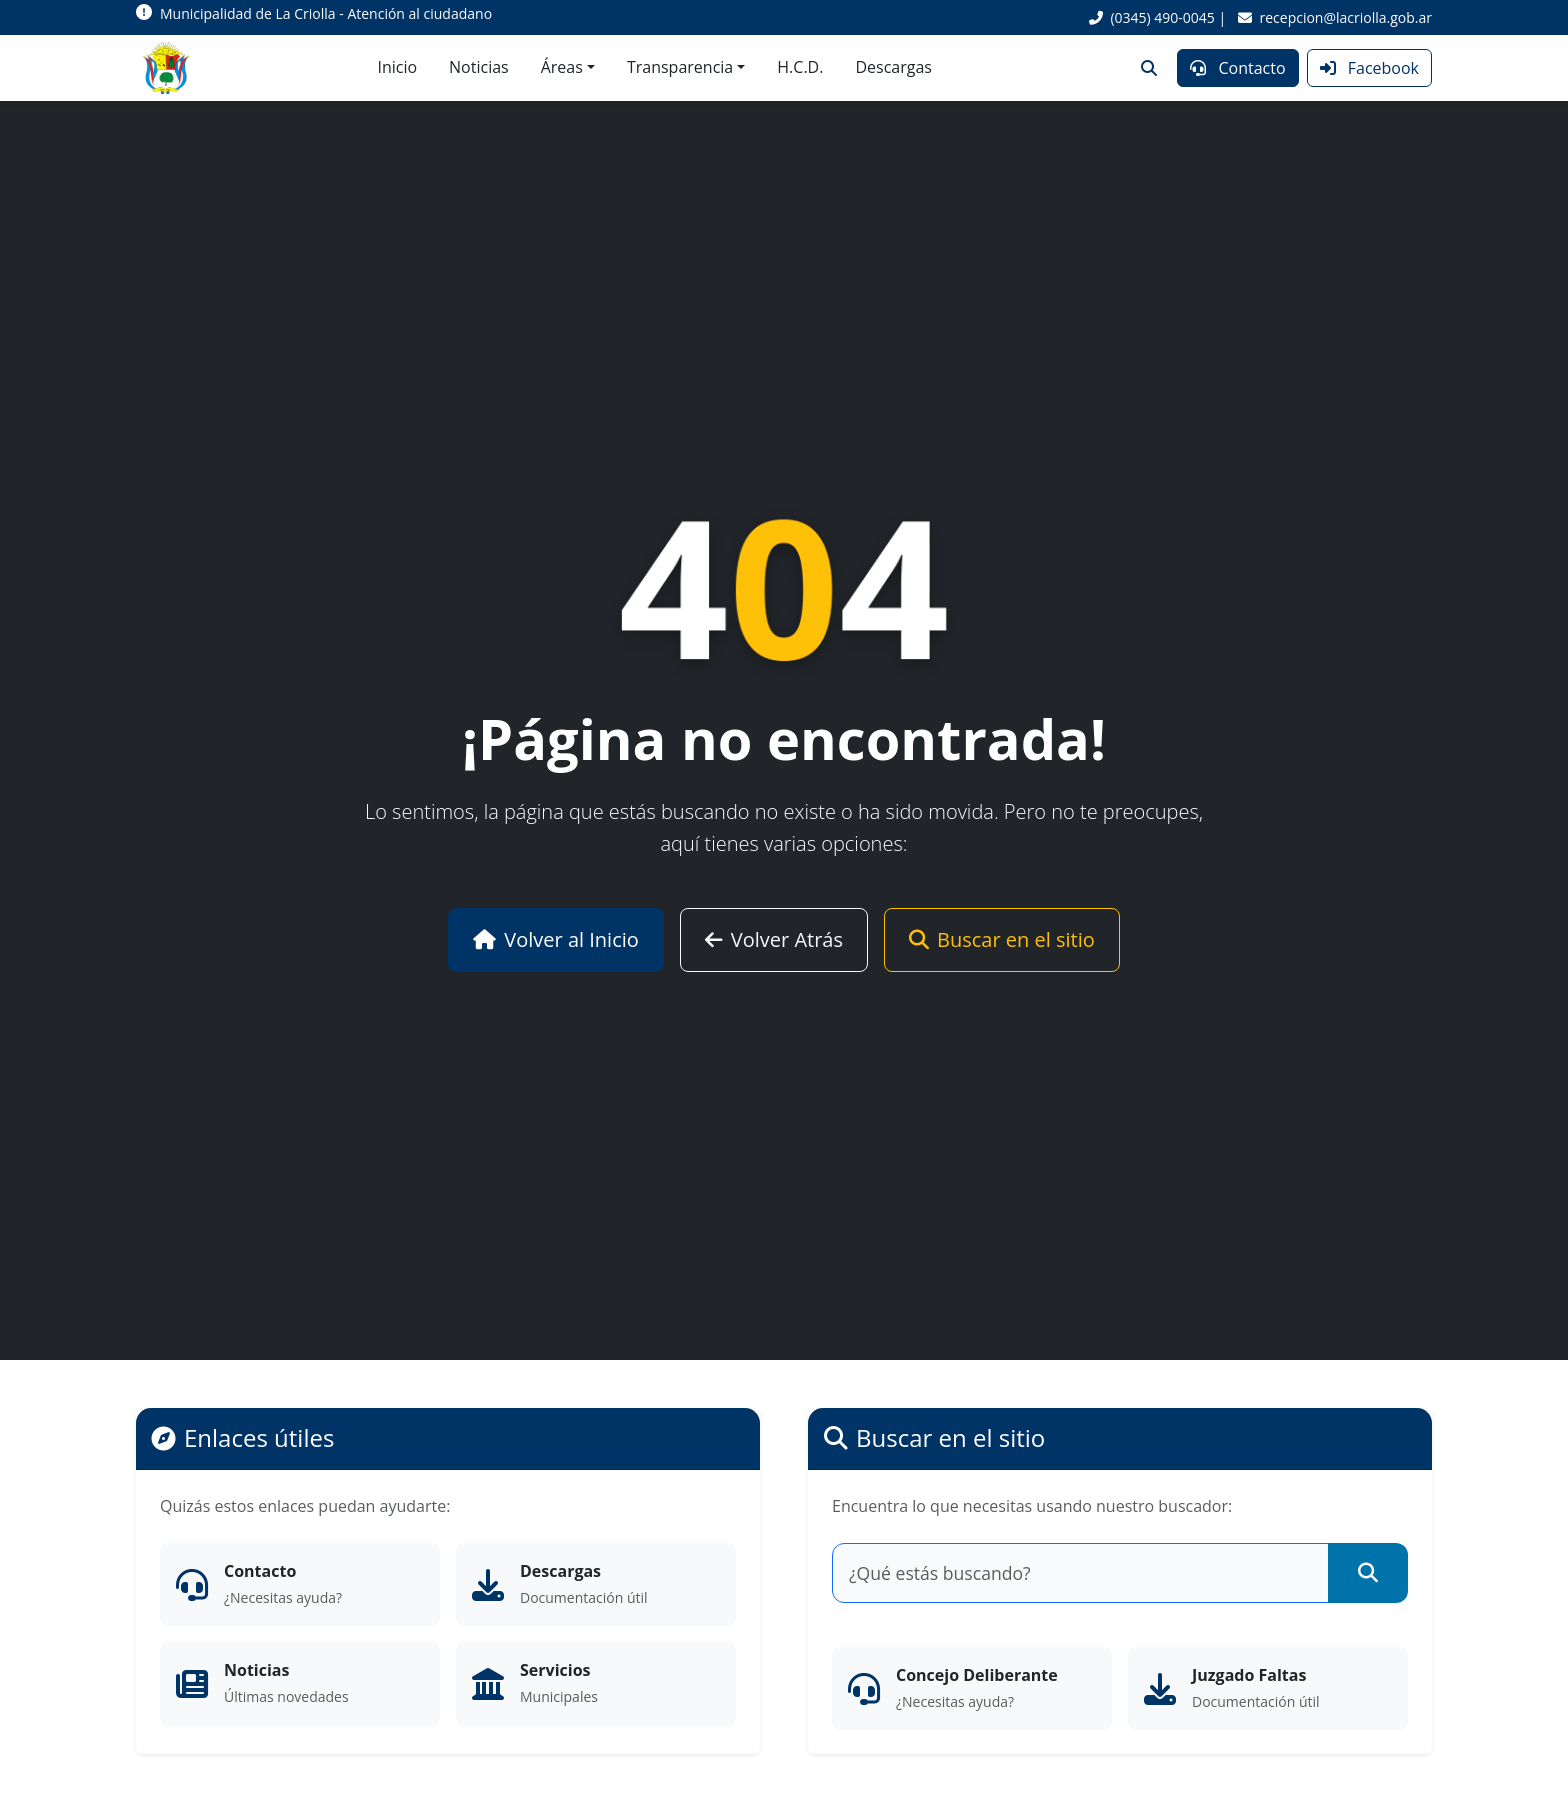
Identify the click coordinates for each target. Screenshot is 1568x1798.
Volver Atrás (774, 939)
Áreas (562, 67)
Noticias (479, 67)
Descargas (893, 67)
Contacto (1237, 68)
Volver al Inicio (556, 939)
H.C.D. (800, 67)
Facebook (1369, 68)
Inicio (397, 67)
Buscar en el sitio (1002, 939)
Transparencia (680, 67)
